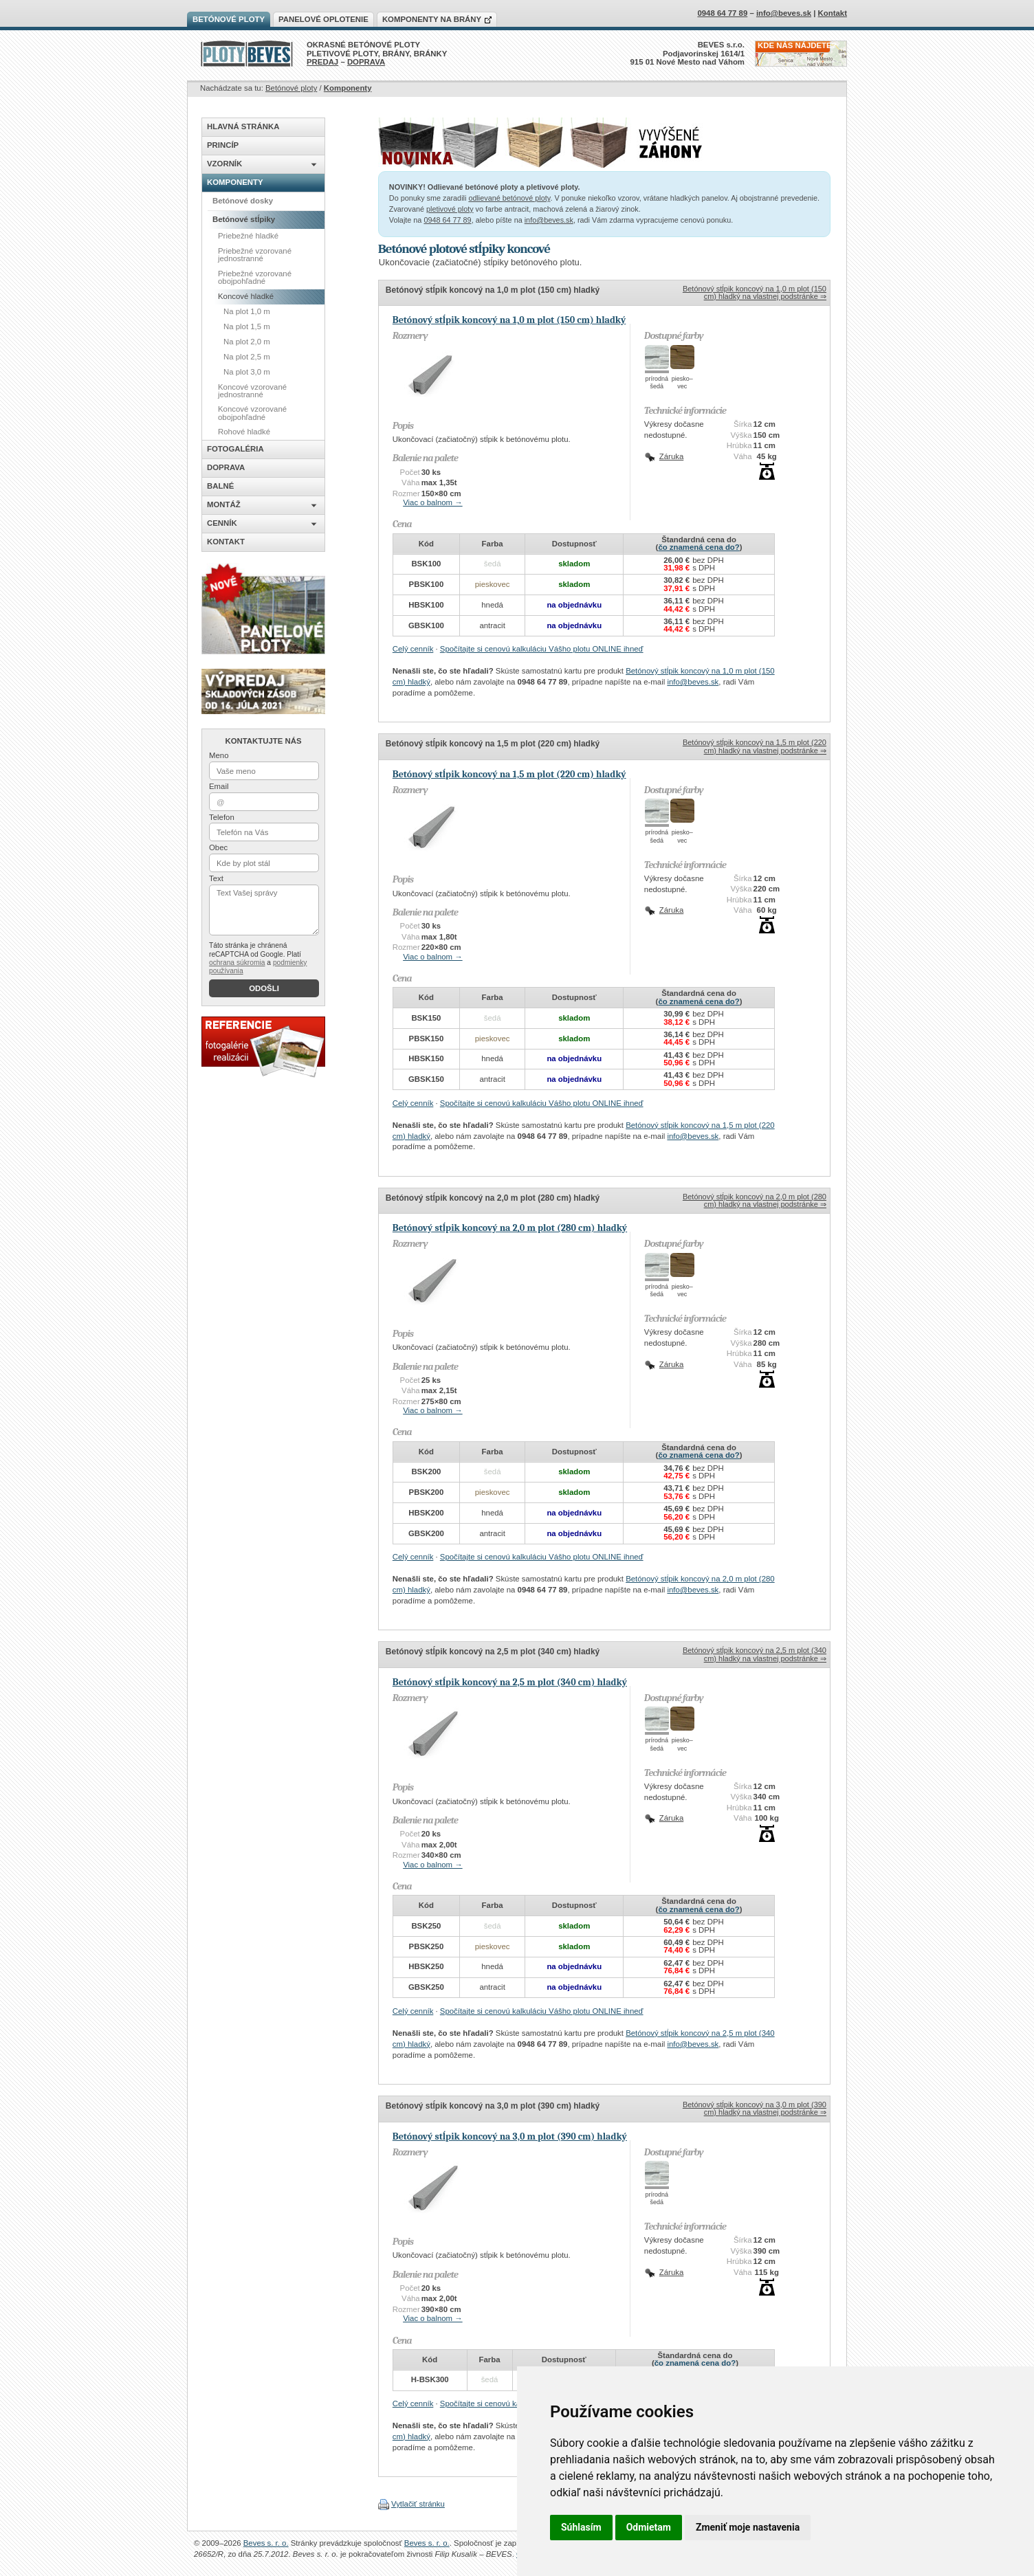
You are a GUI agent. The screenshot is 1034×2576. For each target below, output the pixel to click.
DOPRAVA (366, 62)
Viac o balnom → (433, 502)
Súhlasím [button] (581, 2527)
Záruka (671, 456)
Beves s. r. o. (266, 2543)
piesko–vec (682, 382)
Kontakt (832, 13)
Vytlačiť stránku (418, 2504)
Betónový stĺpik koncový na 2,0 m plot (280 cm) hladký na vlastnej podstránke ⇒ (754, 1200)
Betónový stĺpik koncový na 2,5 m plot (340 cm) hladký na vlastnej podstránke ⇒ (754, 1654)
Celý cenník (413, 649)
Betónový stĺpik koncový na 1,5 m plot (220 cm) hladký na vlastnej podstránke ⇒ (754, 746)
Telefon (221, 817)
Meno (219, 755)
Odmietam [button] (648, 2527)
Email (218, 786)
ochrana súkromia (237, 962)
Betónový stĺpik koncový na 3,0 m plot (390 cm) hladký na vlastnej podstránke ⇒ (754, 2108)
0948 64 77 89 (447, 220)
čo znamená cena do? (698, 547)
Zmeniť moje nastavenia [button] (748, 2527)
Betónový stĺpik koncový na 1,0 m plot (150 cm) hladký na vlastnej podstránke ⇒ (754, 292)
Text (216, 878)
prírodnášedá (657, 382)
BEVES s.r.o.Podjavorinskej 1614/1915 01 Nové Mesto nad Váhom (687, 53)
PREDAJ (322, 62)
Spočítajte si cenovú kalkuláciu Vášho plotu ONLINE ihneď (542, 649)
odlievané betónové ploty (509, 198)
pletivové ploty (450, 209)
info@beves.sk (549, 220)
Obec (218, 847)
